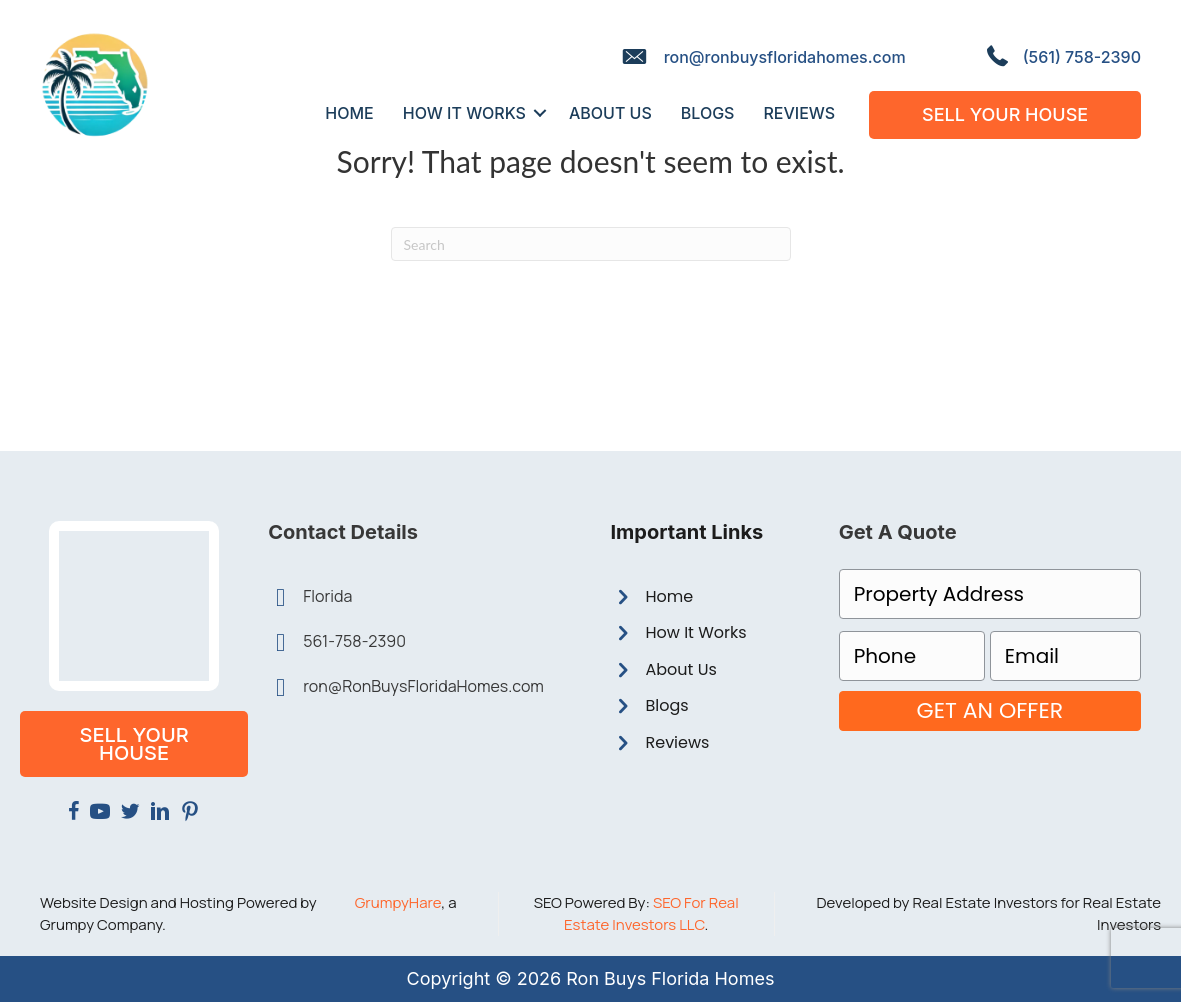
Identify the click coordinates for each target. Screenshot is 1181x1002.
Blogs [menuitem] (708, 113)
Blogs (666, 705)
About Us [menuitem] (610, 113)
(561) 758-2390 (1082, 57)
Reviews (677, 742)
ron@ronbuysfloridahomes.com (785, 57)
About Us (680, 669)
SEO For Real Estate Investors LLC (651, 913)
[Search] (591, 244)
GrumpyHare (398, 902)
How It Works (695, 632)
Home (669, 596)
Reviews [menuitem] (799, 113)
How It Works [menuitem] (464, 113)
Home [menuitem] (349, 113)
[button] (540, 113)
